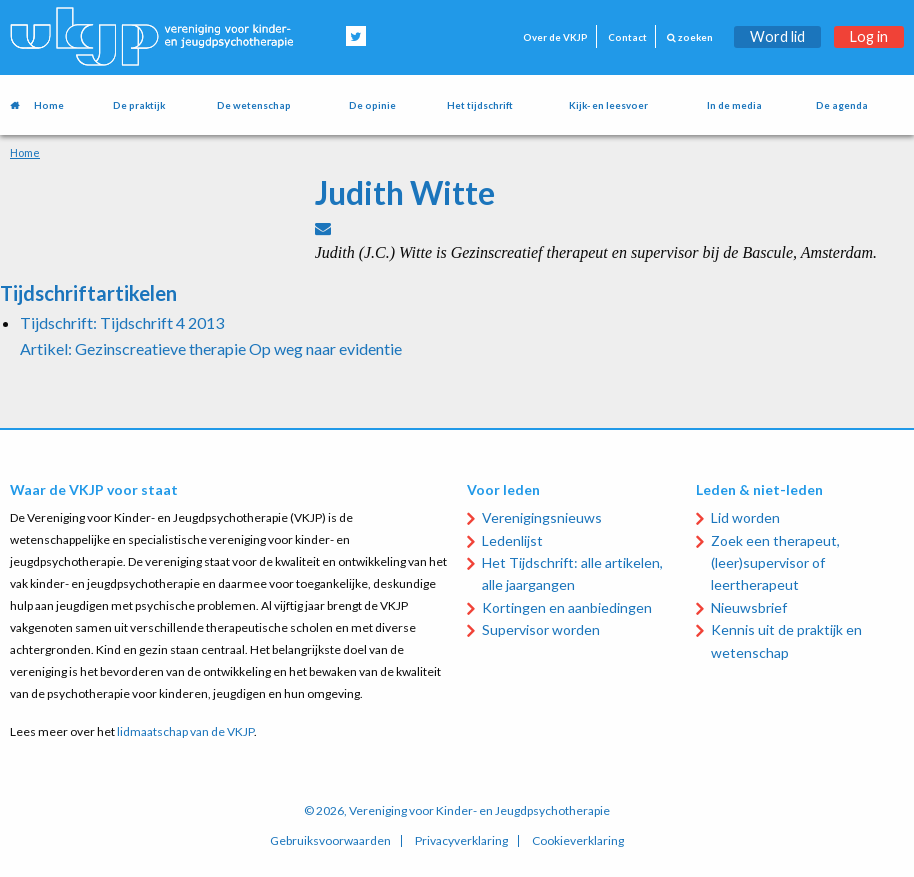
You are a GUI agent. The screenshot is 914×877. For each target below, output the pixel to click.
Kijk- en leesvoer (608, 105)
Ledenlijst (512, 540)
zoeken (690, 37)
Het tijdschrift (480, 105)
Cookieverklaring (578, 841)
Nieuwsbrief (749, 607)
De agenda (842, 105)
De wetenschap (254, 105)
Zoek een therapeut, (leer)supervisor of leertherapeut (775, 563)
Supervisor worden (541, 629)
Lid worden (745, 517)
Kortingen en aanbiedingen (567, 607)
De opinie (372, 105)
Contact (627, 37)
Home (49, 105)
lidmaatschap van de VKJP (185, 731)
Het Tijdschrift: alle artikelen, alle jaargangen (572, 573)
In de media (734, 105)
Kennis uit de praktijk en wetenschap (786, 640)
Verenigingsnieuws (542, 517)
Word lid (777, 36)
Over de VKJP (555, 37)
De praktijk (139, 105)
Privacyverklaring (461, 841)
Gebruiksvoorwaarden (330, 841)
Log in (869, 36)
